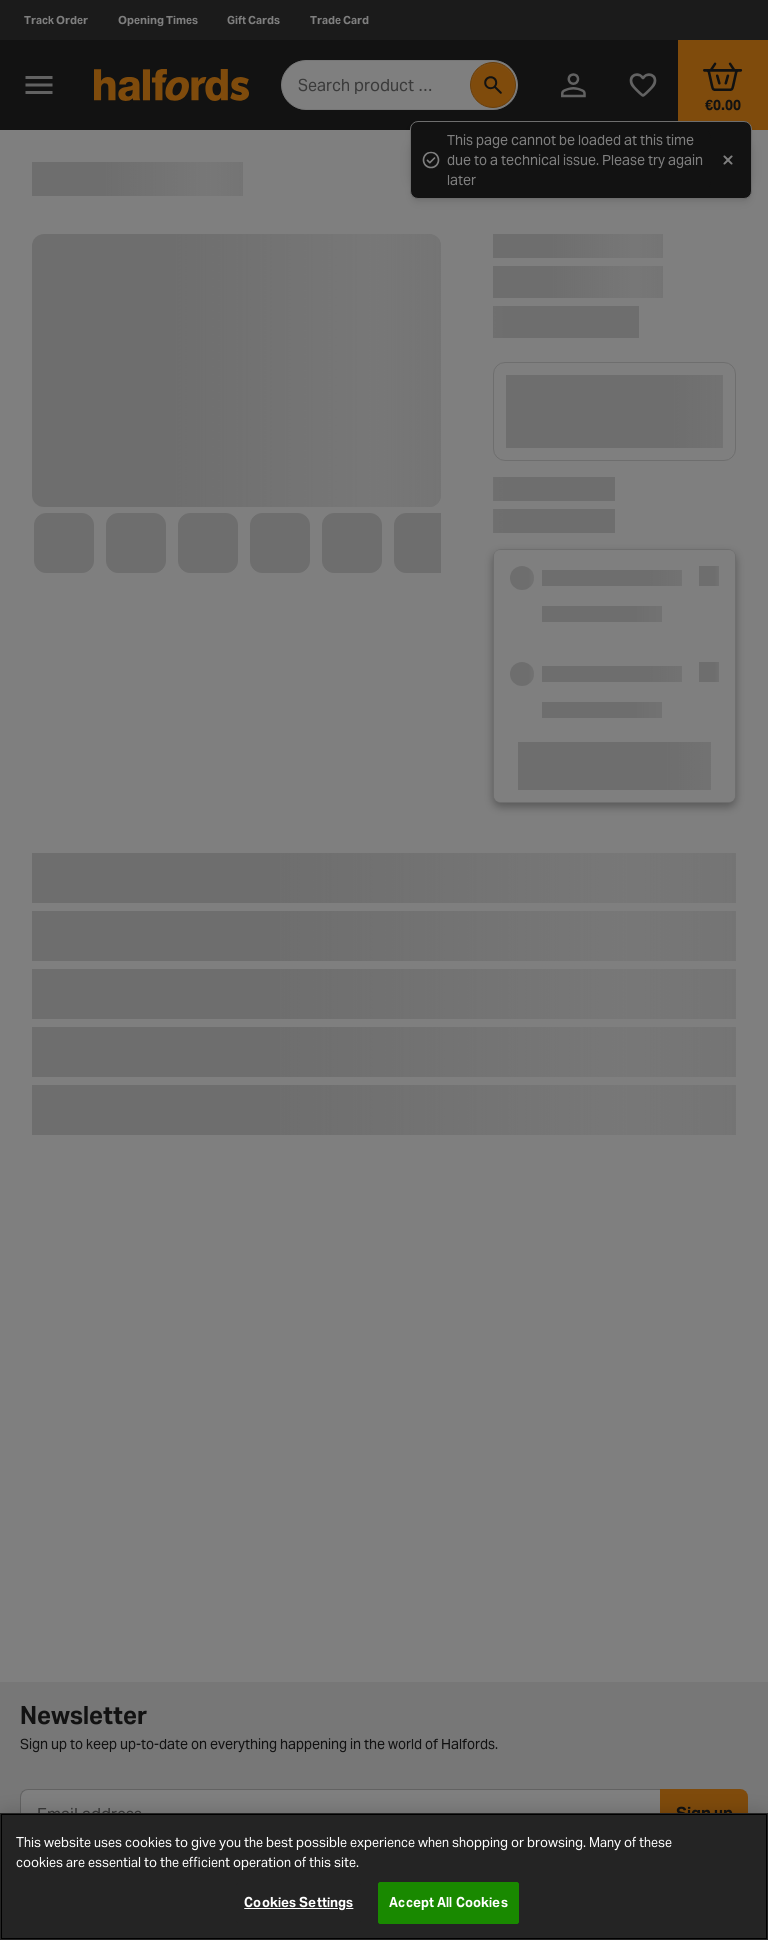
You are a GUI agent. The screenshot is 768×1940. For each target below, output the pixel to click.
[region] (384, 1876)
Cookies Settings (298, 1902)
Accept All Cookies (448, 1902)
